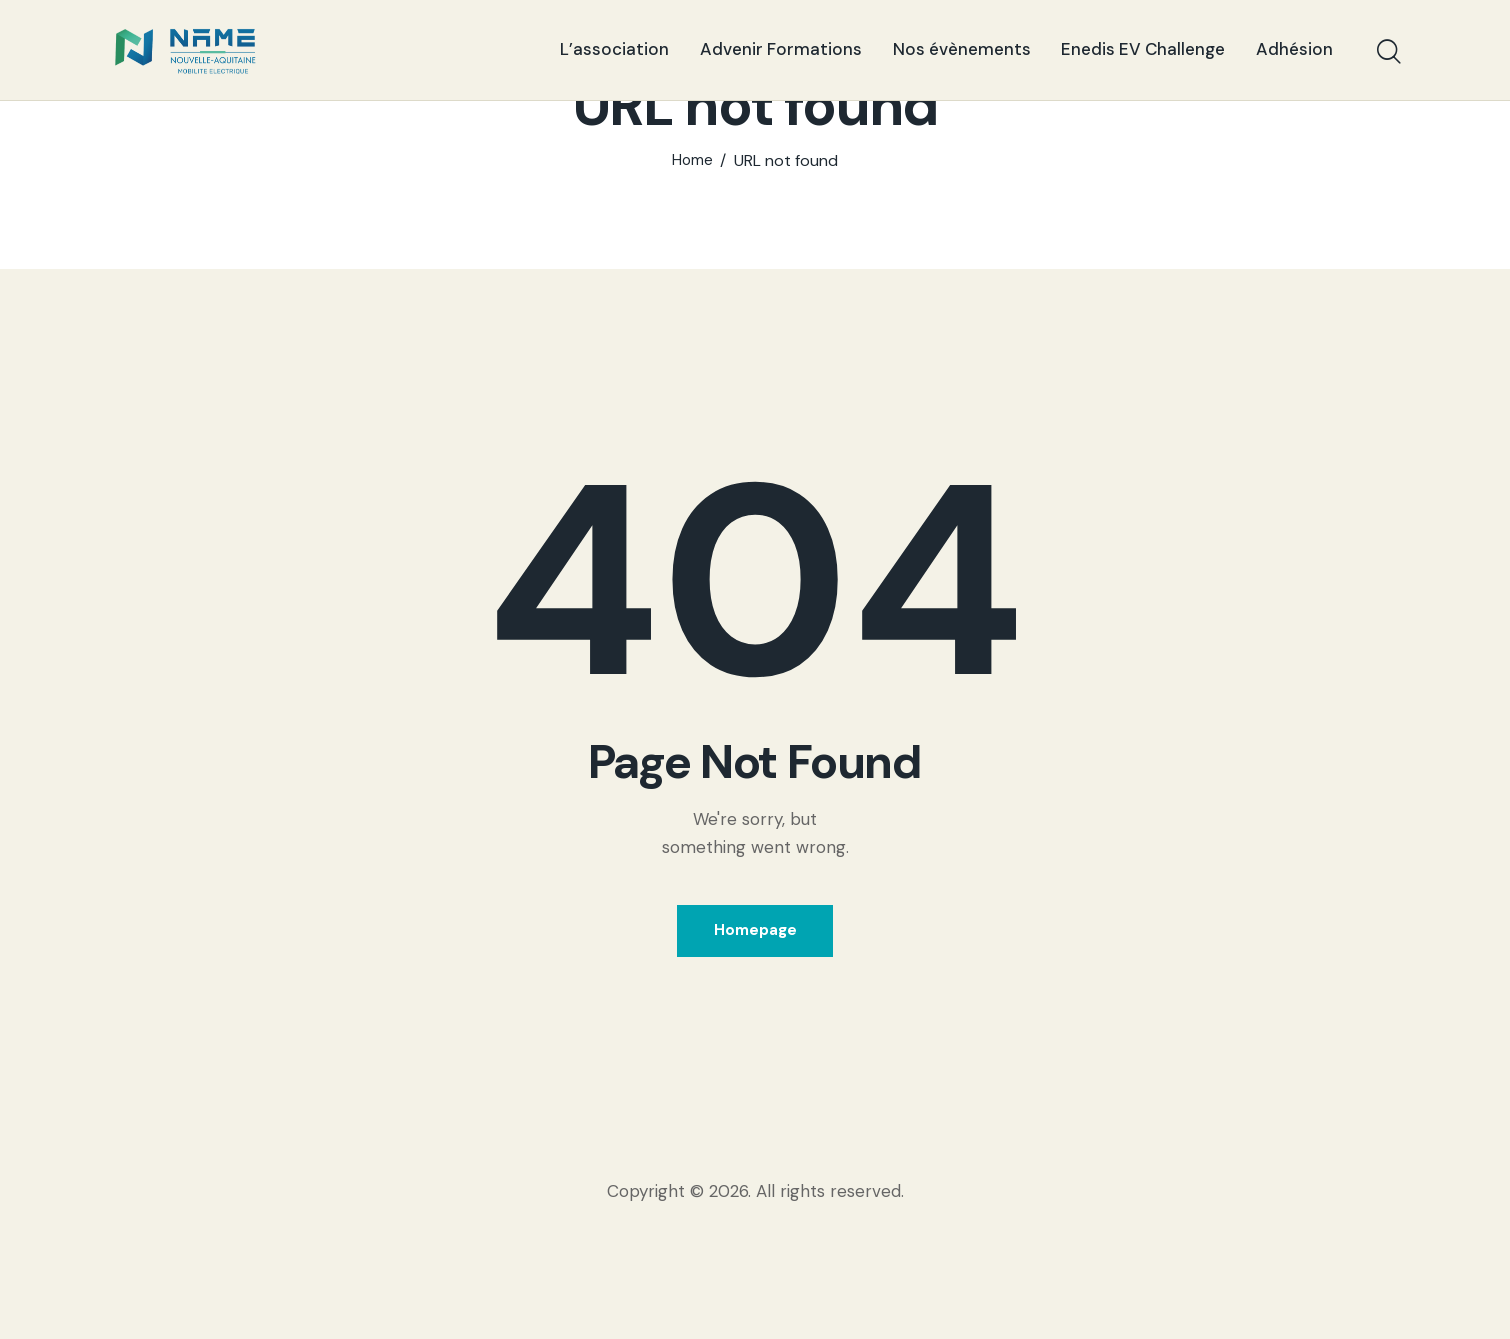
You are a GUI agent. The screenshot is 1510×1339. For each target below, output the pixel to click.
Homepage (755, 1035)
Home (693, 262)
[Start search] (1387, 53)
